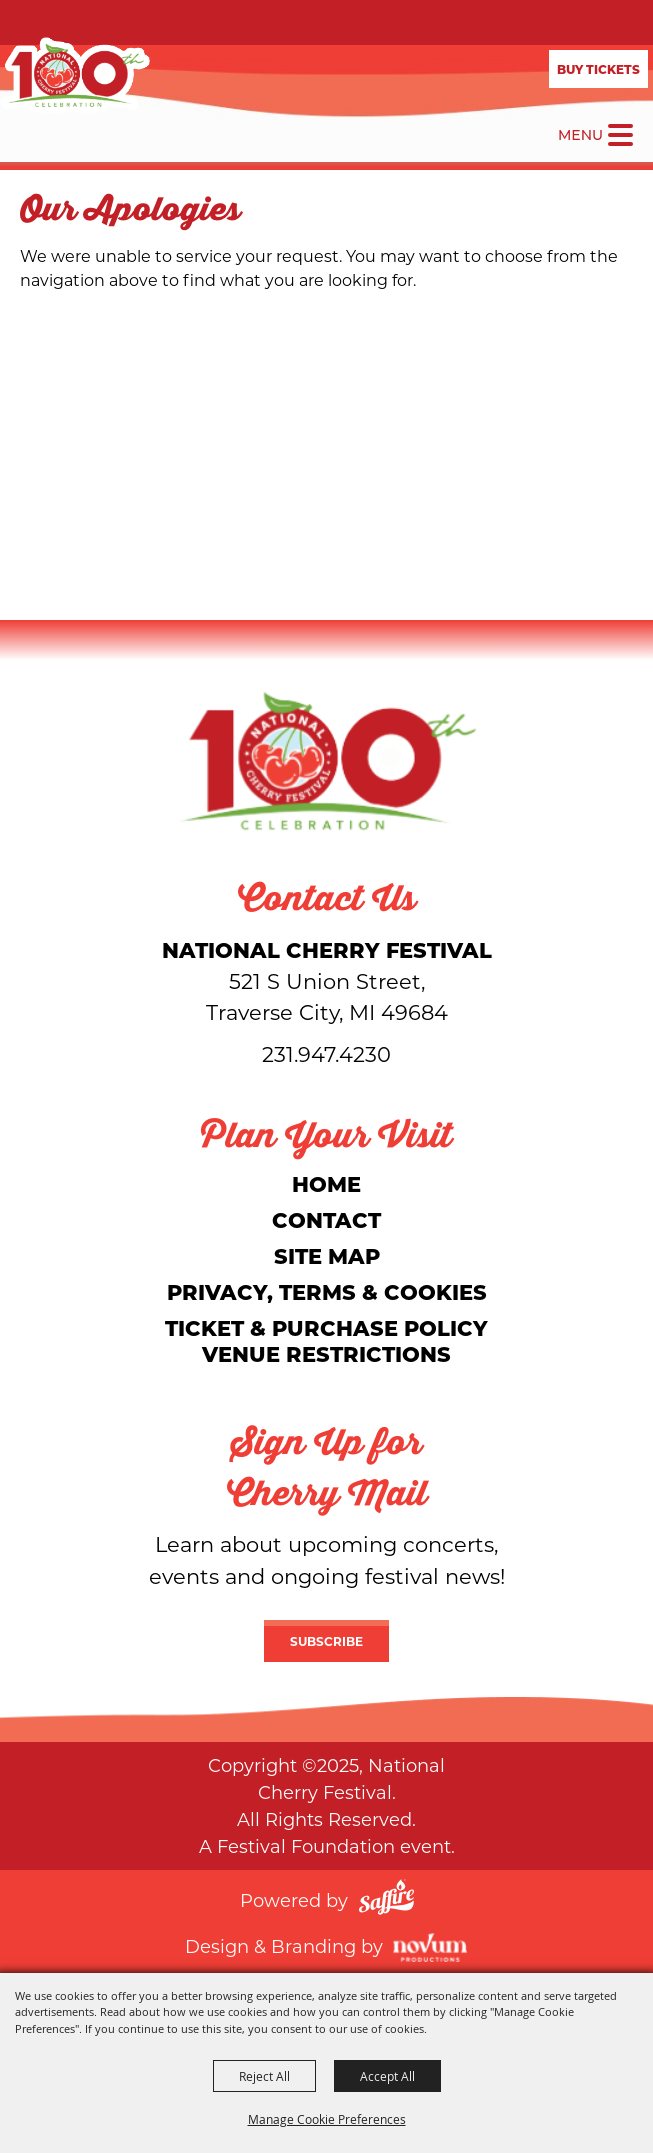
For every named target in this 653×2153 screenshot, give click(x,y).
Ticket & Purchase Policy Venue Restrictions (326, 1340)
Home (326, 1183)
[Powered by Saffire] (386, 1900)
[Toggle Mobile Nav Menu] (620, 135)
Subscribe (326, 1641)
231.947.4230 (326, 1054)
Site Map (327, 1255)
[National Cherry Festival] (75, 75)
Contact (326, 1219)
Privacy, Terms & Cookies (327, 1291)
